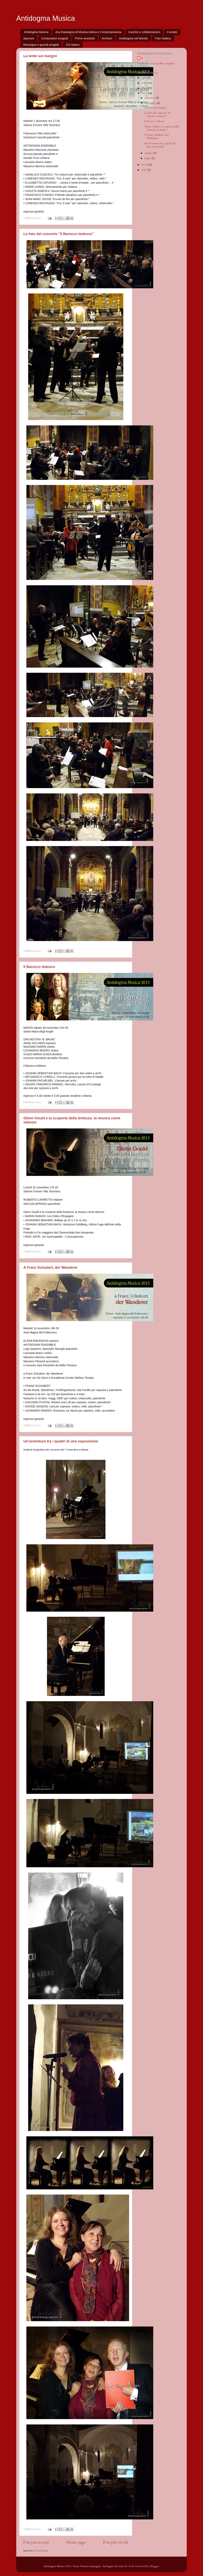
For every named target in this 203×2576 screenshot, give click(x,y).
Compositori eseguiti (54, 38)
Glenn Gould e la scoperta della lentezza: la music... (161, 128)
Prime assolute (85, 38)
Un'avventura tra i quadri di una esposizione (60, 1441)
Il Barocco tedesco (39, 967)
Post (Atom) (41, 2550)
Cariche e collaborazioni (144, 32)
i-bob (131, 2566)
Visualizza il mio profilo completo (156, 63)
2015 (144, 93)
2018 (144, 78)
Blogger (154, 2566)
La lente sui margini (40, 56)
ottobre (149, 153)
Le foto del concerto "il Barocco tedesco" (58, 234)
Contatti (172, 32)
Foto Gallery (163, 38)
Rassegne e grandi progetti (41, 44)
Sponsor (28, 38)
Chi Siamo (72, 44)
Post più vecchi (115, 2542)
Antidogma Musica (45, 18)
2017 (144, 83)
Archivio (107, 38)
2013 (144, 170)
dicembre (150, 98)
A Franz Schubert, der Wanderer (50, 1267)
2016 (144, 88)
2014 (144, 165)
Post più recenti (36, 2542)
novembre (151, 103)
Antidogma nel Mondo (133, 38)
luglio (148, 158)
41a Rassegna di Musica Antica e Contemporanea (88, 32)
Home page (76, 2542)
